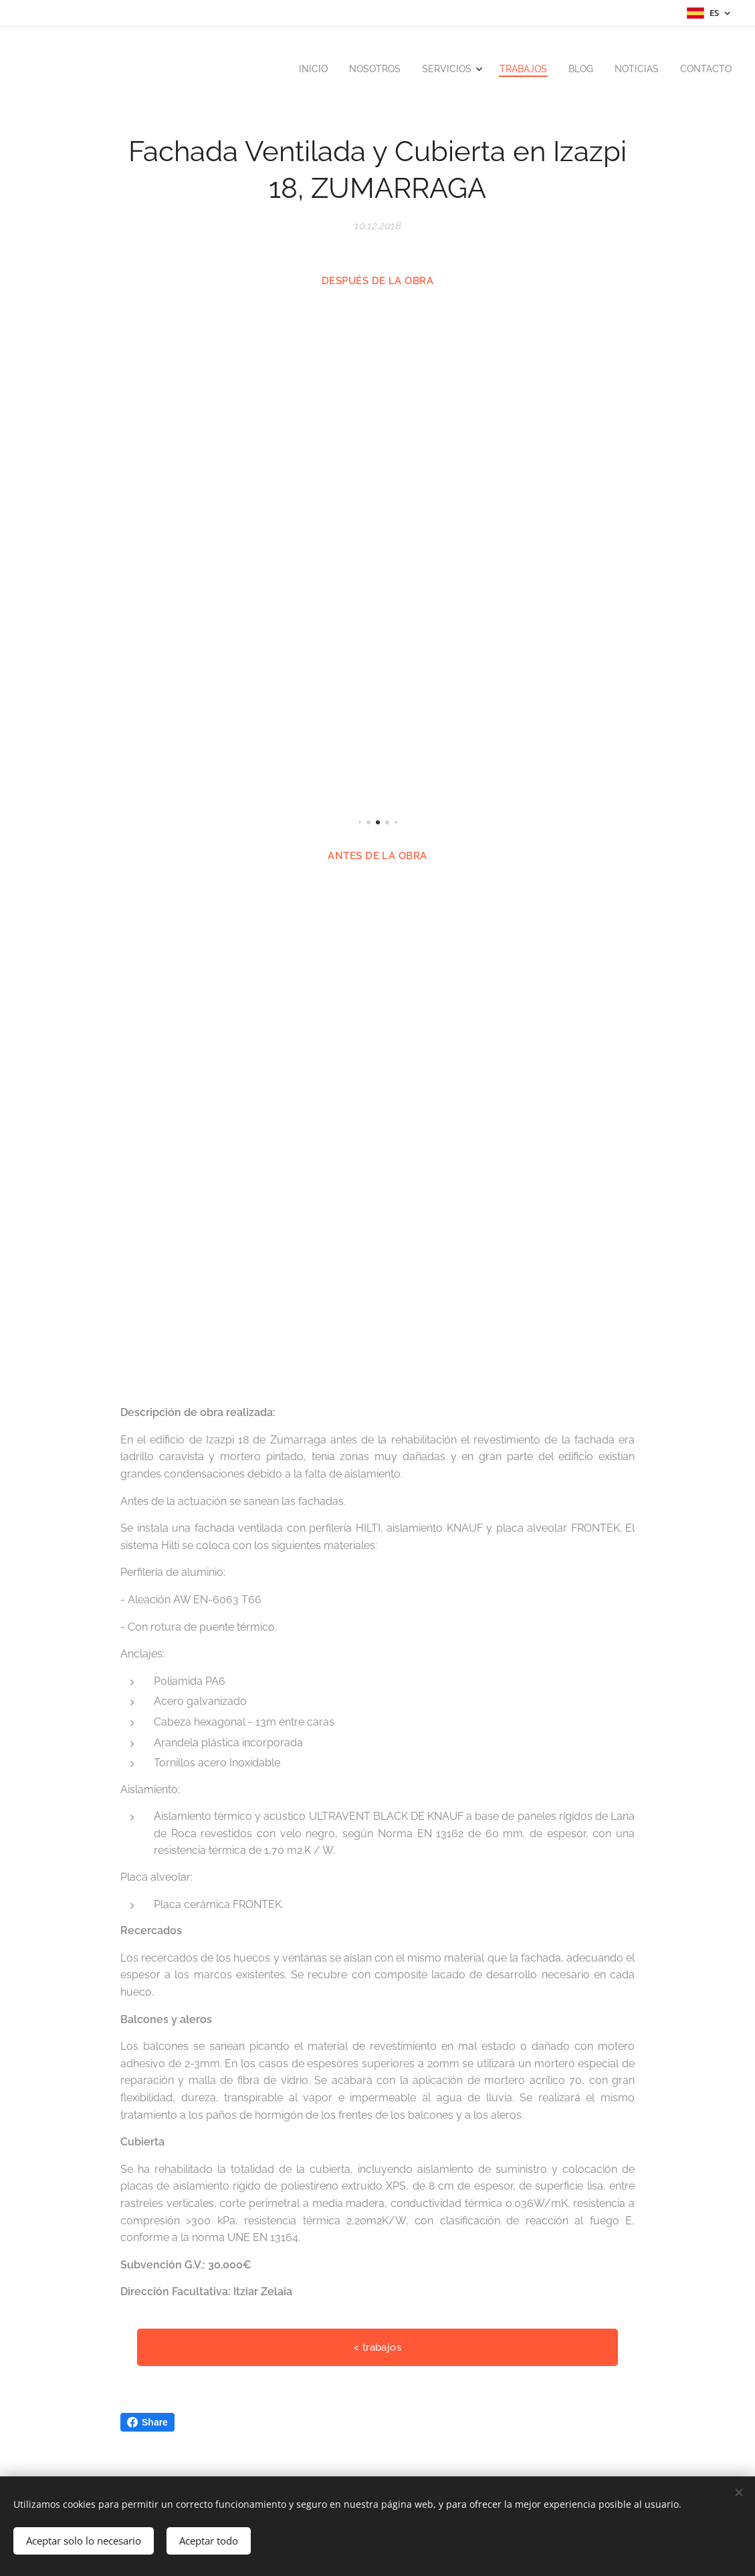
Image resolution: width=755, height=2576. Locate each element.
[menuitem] (600, 70)
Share (147, 2422)
